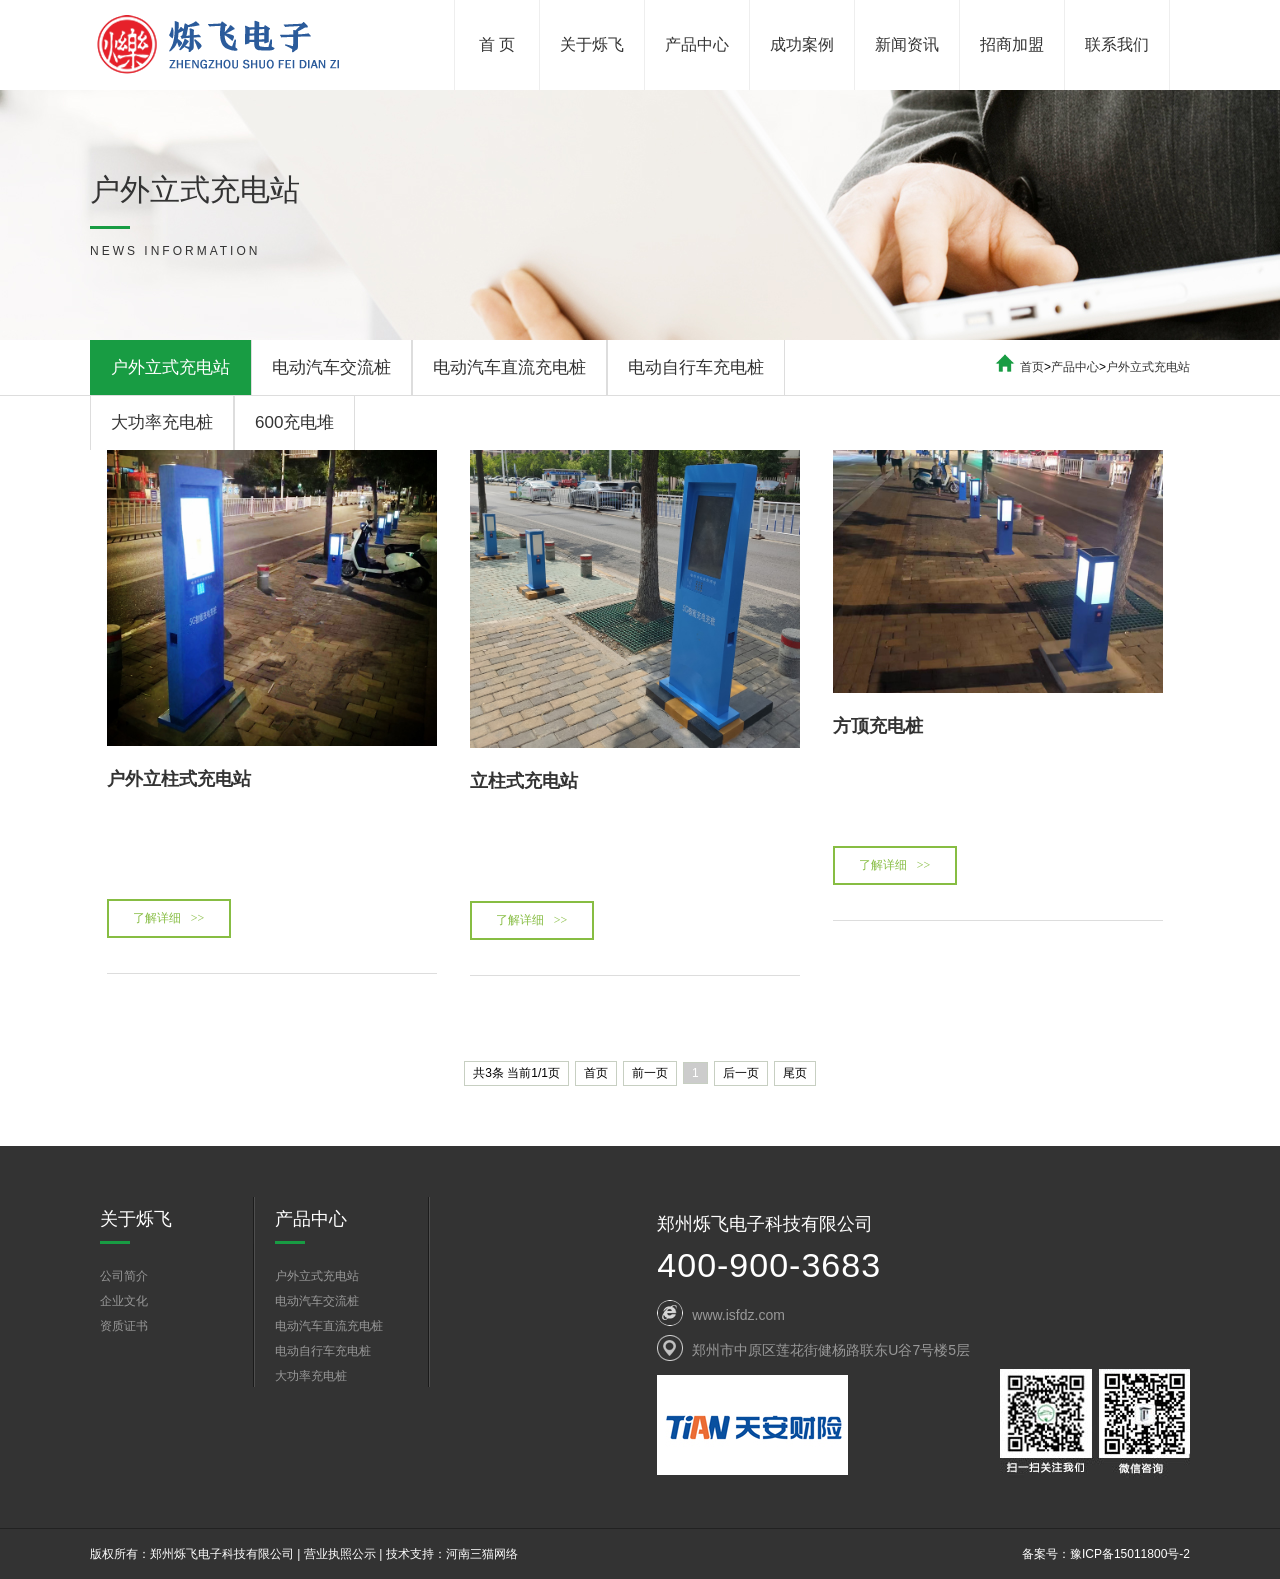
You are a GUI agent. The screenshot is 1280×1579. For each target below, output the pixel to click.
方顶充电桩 (878, 726)
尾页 (795, 1073)
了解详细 (169, 918)
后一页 (741, 1073)
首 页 (497, 44)
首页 (1032, 367)
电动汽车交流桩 (331, 367)
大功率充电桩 (162, 422)
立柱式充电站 (524, 781)
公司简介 (124, 1276)
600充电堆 (294, 422)
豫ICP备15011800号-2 (1130, 1554)
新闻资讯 (907, 44)
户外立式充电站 (170, 367)
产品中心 (697, 44)
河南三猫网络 (482, 1554)
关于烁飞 (592, 44)
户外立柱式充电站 (179, 779)
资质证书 (124, 1326)
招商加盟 (1012, 44)
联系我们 (1117, 44)
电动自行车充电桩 (696, 367)
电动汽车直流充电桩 (509, 367)
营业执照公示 (340, 1554)
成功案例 (802, 44)
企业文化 (124, 1301)
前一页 (650, 1073)
